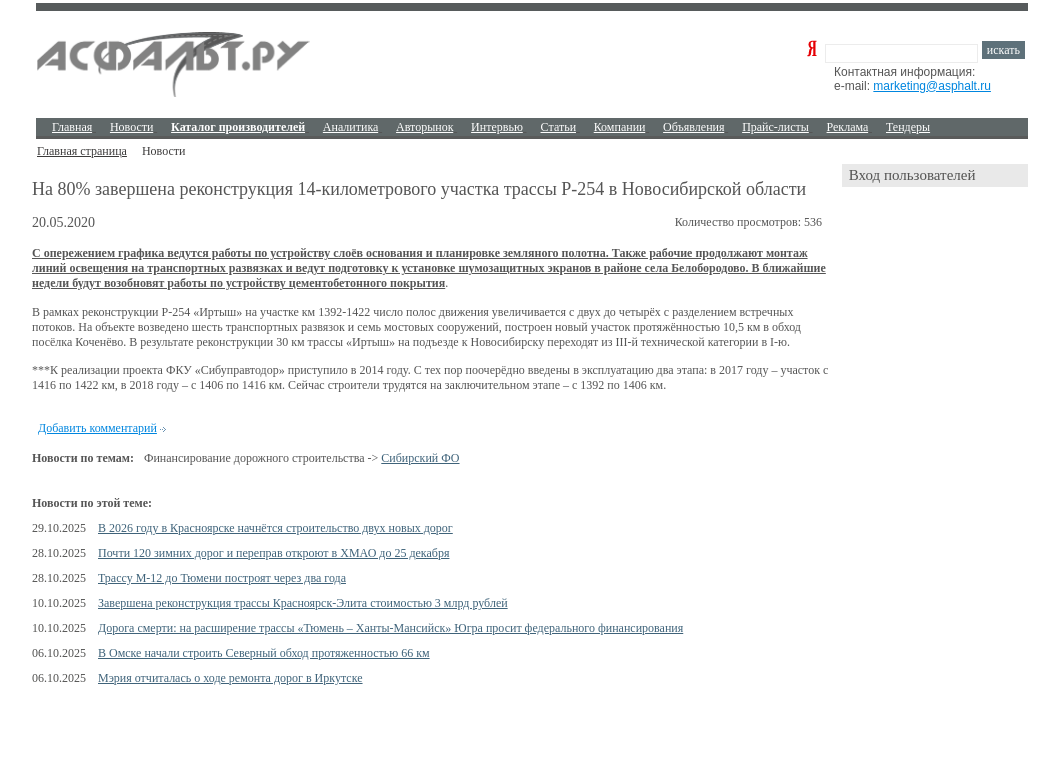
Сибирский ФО (420, 458)
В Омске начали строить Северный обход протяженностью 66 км (264, 653)
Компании (620, 127)
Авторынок (424, 127)
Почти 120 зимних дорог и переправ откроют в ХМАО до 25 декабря (273, 553)
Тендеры (908, 127)
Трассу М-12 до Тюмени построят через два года (222, 578)
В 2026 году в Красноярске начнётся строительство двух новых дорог (275, 528)
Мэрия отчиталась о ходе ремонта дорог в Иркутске (230, 678)
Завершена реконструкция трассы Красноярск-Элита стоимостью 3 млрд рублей (303, 603)
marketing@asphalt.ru (932, 86)
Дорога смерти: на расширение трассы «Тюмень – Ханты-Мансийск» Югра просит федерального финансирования (390, 628)
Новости (132, 127)
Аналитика (351, 127)
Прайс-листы (775, 127)
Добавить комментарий (97, 428)
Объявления (693, 127)
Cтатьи (559, 127)
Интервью (497, 127)
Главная (72, 127)
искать (1003, 50)
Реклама (848, 127)
